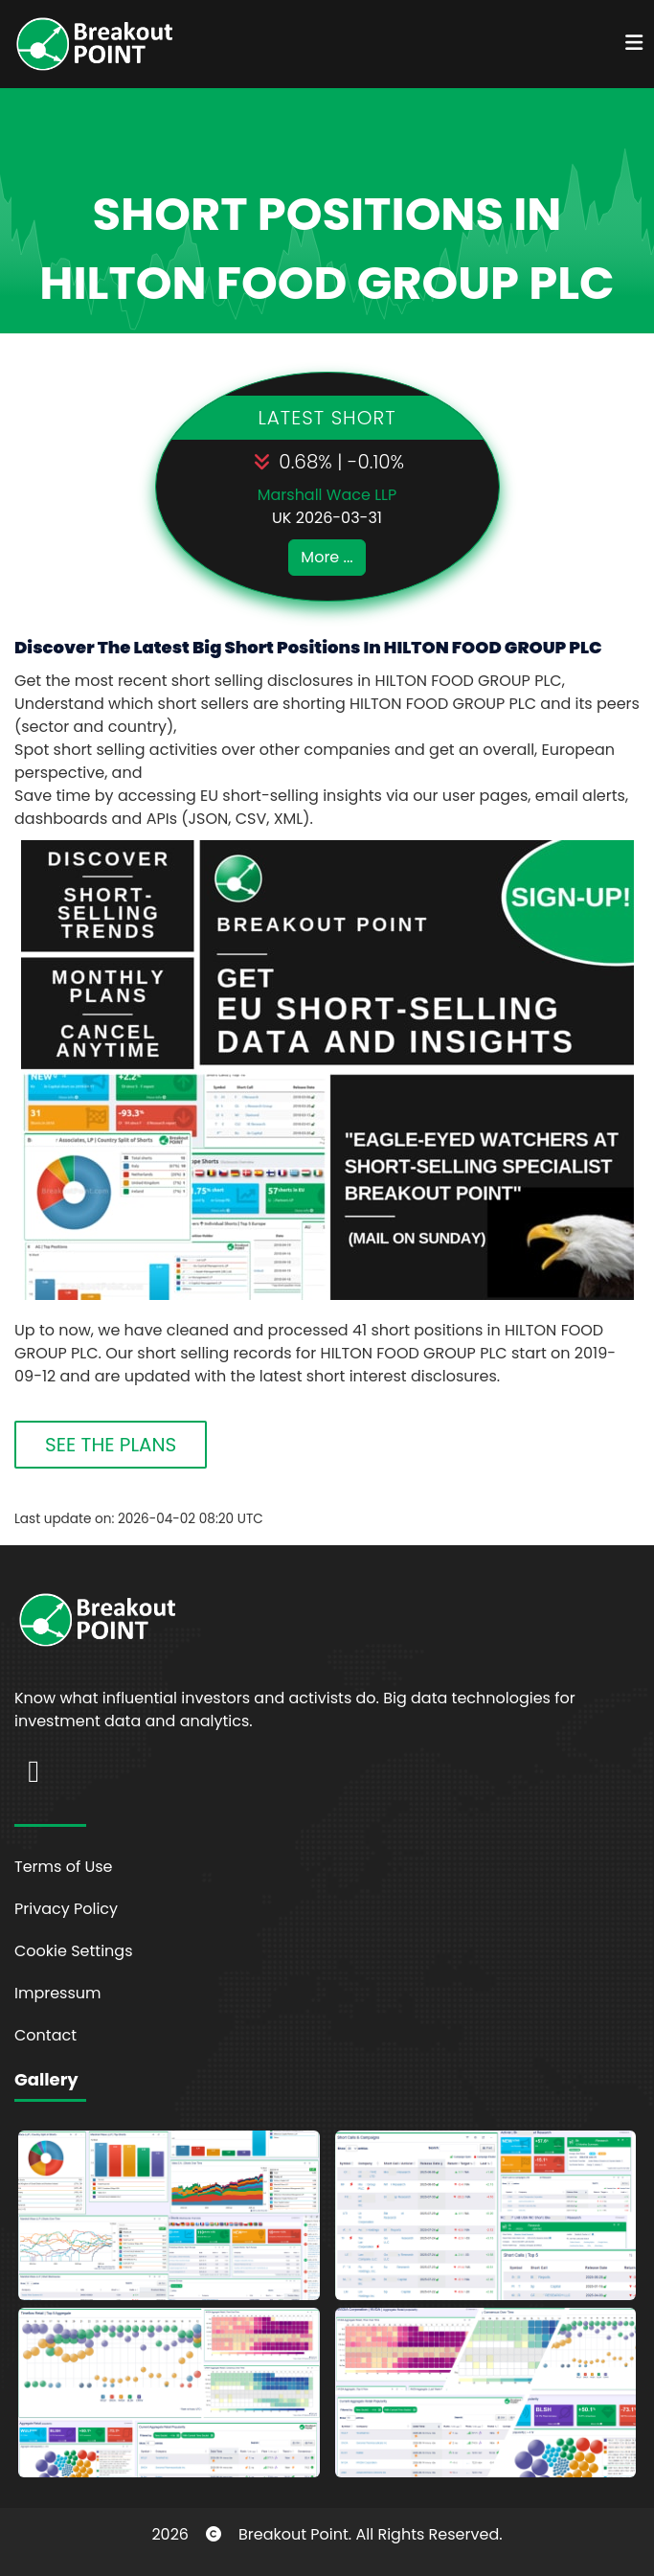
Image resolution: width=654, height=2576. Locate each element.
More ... (326, 557)
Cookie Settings (73, 1951)
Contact (45, 2035)
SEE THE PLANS (110, 1444)
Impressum (57, 1993)
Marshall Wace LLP (327, 495)
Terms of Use (63, 1867)
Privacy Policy (66, 1909)
